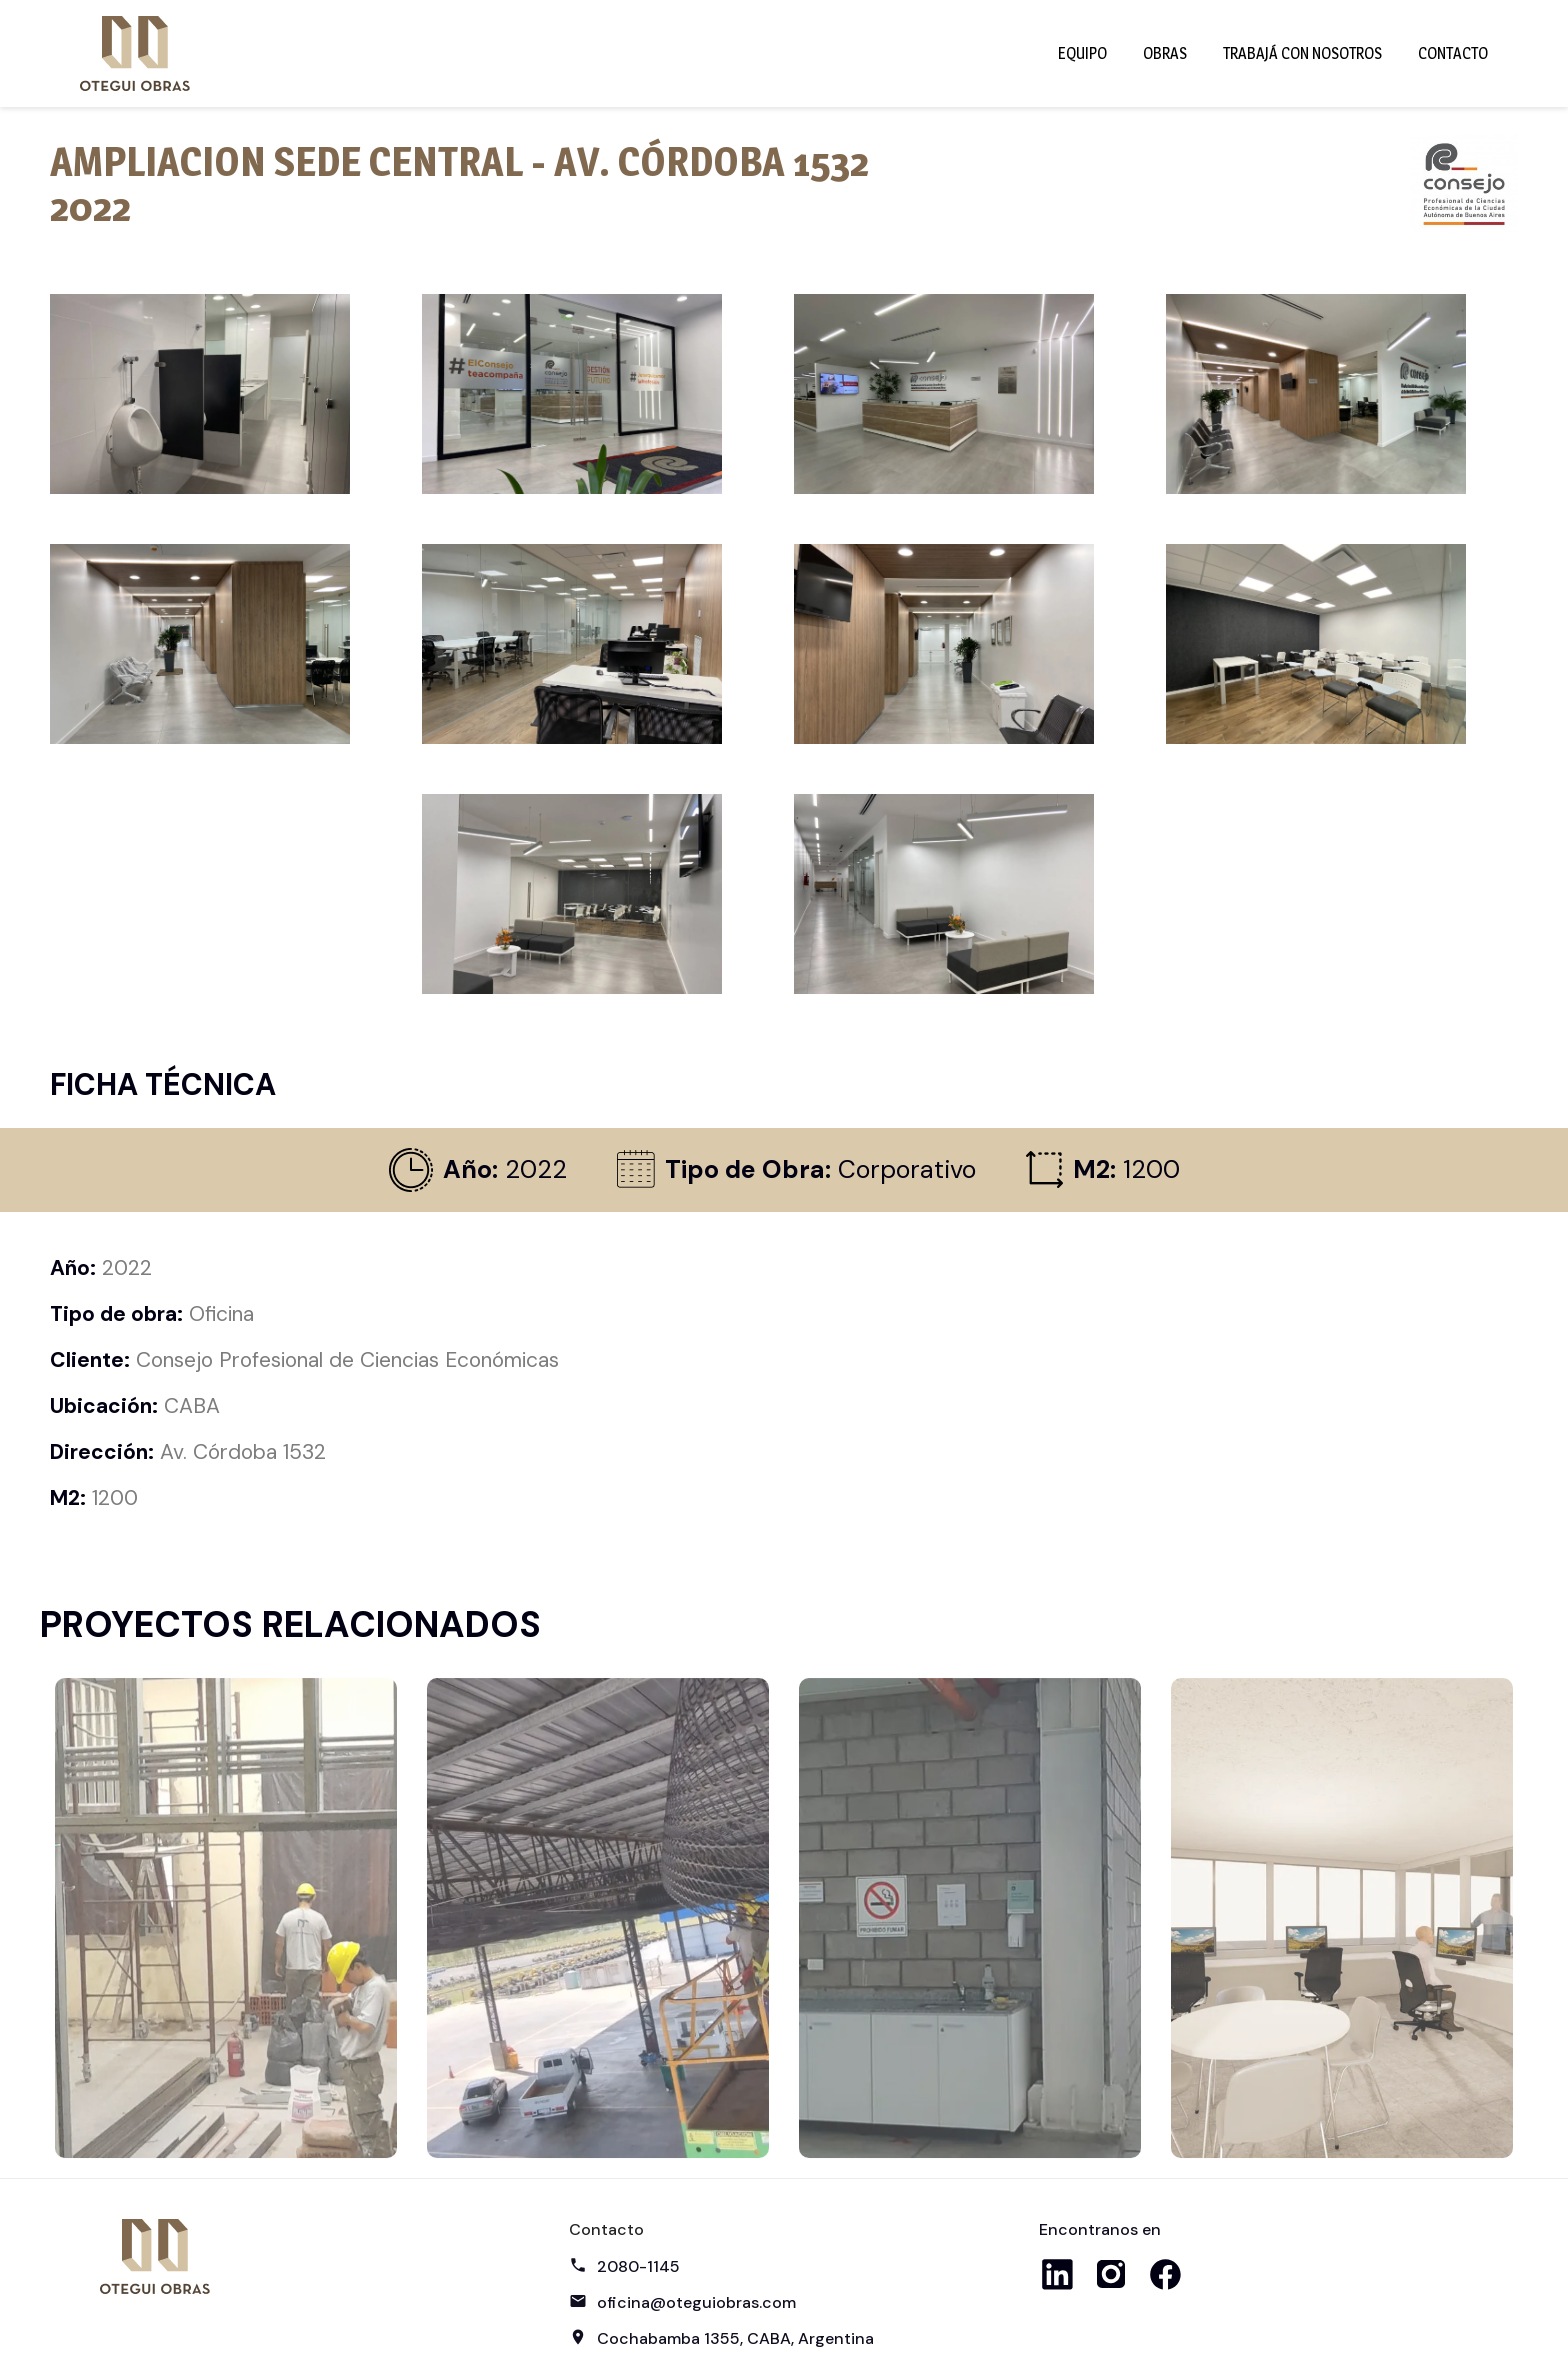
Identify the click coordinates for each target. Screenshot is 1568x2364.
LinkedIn (1057, 2274)
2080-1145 (638, 2266)
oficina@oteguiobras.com (696, 2302)
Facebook (1165, 2274)
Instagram (1111, 2274)
